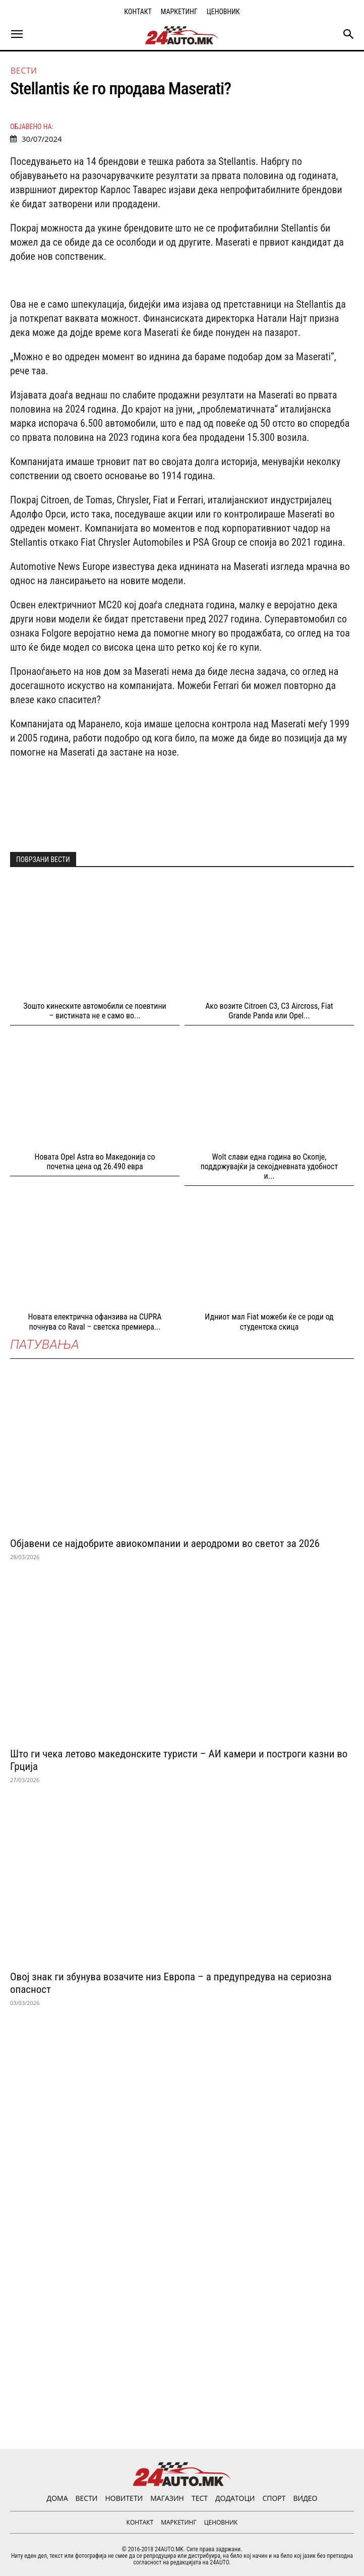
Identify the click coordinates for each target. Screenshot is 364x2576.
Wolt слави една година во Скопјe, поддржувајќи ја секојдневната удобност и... (269, 1166)
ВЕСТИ (24, 71)
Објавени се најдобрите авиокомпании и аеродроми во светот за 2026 (165, 1543)
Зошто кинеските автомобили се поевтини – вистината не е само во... (94, 1010)
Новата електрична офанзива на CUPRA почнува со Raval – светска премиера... (94, 1321)
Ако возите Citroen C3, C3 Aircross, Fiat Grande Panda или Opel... (269, 1010)
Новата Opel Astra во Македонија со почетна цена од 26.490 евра (95, 1161)
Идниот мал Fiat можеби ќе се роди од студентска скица (269, 1321)
